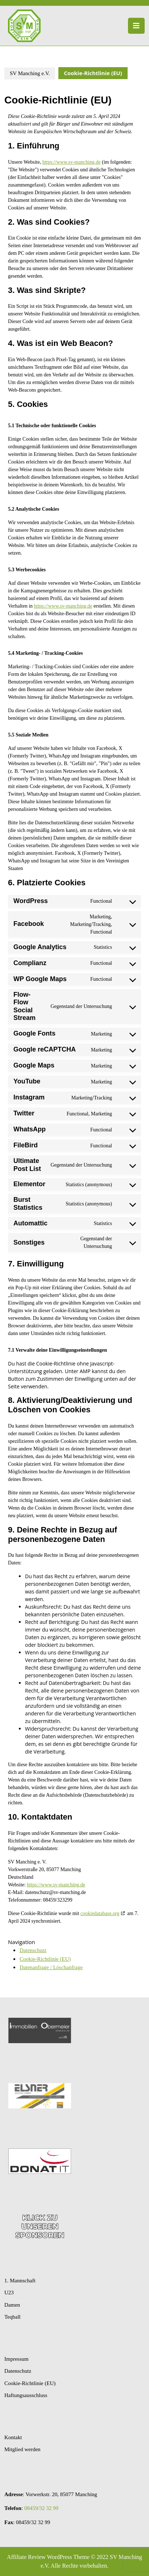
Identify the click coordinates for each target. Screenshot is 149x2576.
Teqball (12, 2317)
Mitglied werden (22, 2449)
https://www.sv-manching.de (71, 162)
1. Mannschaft (20, 2280)
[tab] (136, 26)
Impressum (16, 2359)
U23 (9, 2292)
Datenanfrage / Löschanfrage (51, 1967)
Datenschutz (33, 1950)
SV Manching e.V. (30, 73)
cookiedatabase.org (99, 1913)
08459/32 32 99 (41, 2508)
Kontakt (13, 2437)
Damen (12, 2305)
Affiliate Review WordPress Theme (48, 2557)
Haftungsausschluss (25, 2395)
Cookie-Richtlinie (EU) (45, 1959)
